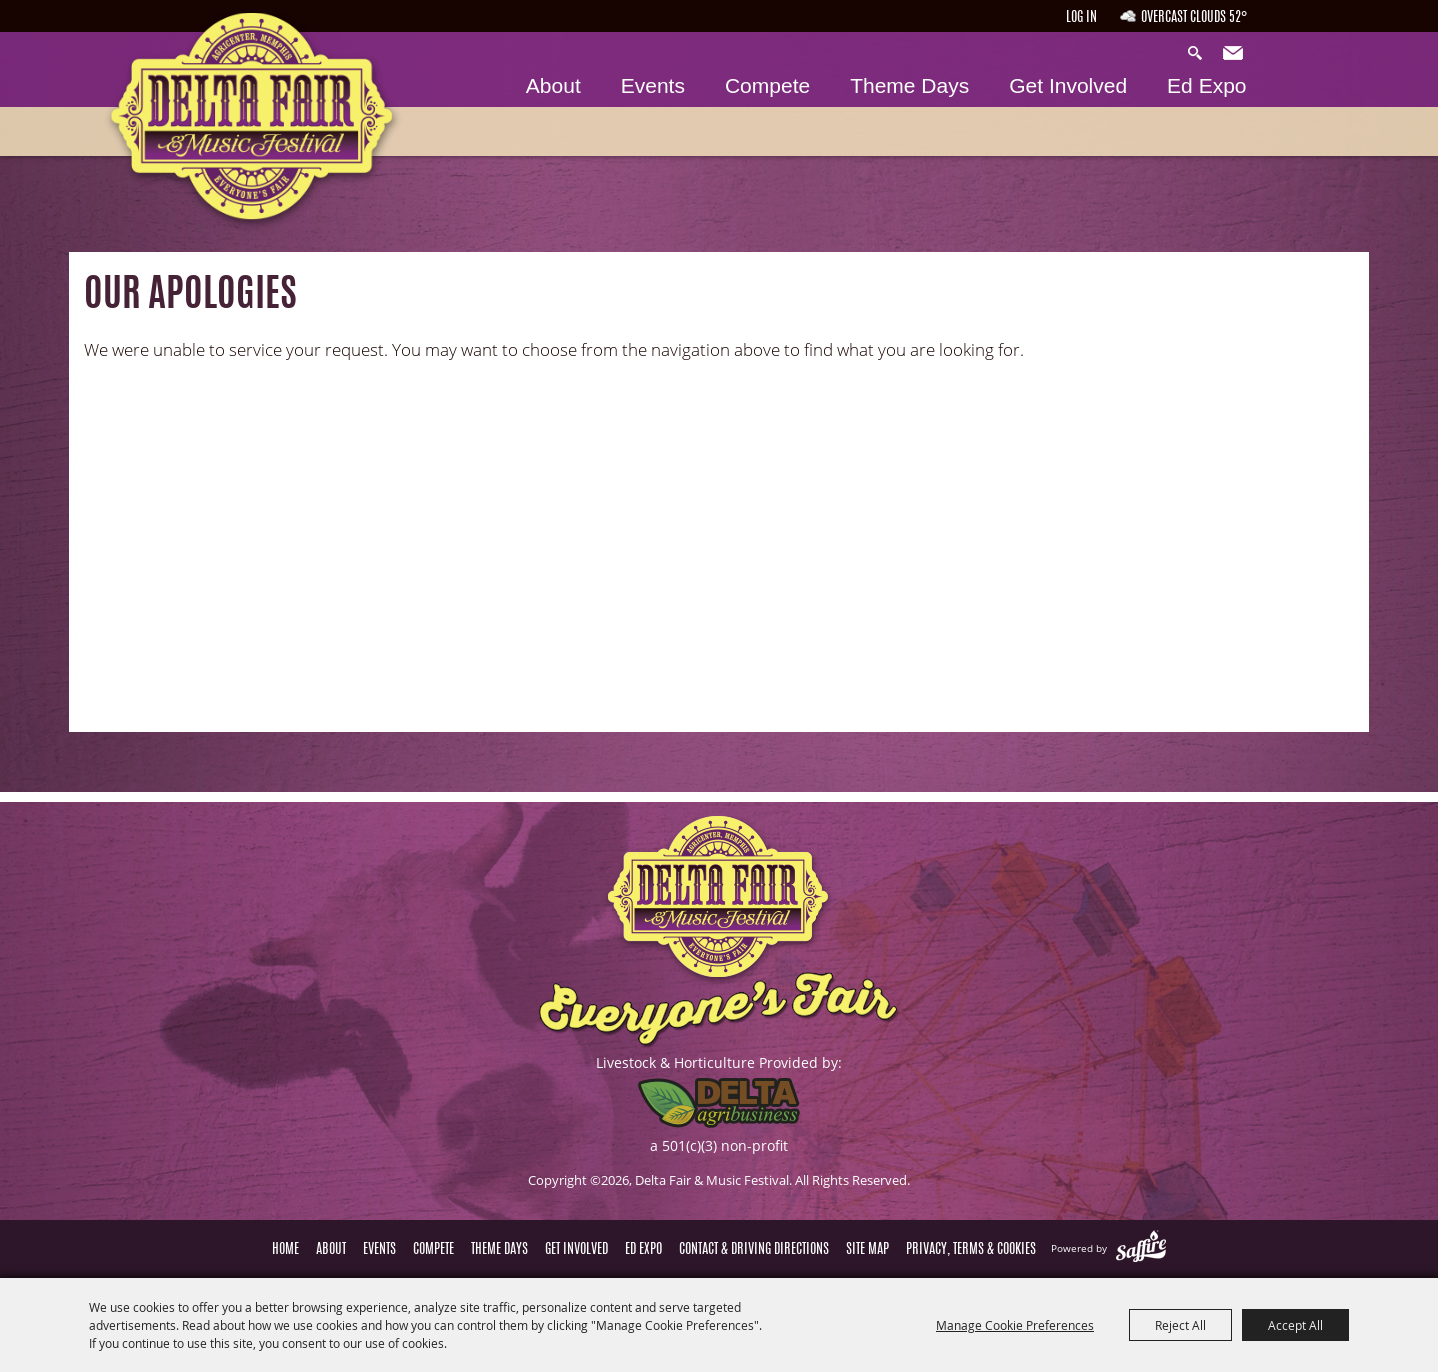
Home (285, 1250)
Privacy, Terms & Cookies (971, 1250)
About (553, 85)
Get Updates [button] (1235, 54)
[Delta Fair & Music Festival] (238, 128)
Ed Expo (1206, 85)
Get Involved (1068, 85)
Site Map (867, 1250)
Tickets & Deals (1335, 127)
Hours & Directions (1335, 32)
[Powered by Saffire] (1141, 1248)
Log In (1081, 18)
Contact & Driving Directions (754, 1250)
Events (653, 85)
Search (1200, 54)
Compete (767, 85)
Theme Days (909, 85)
